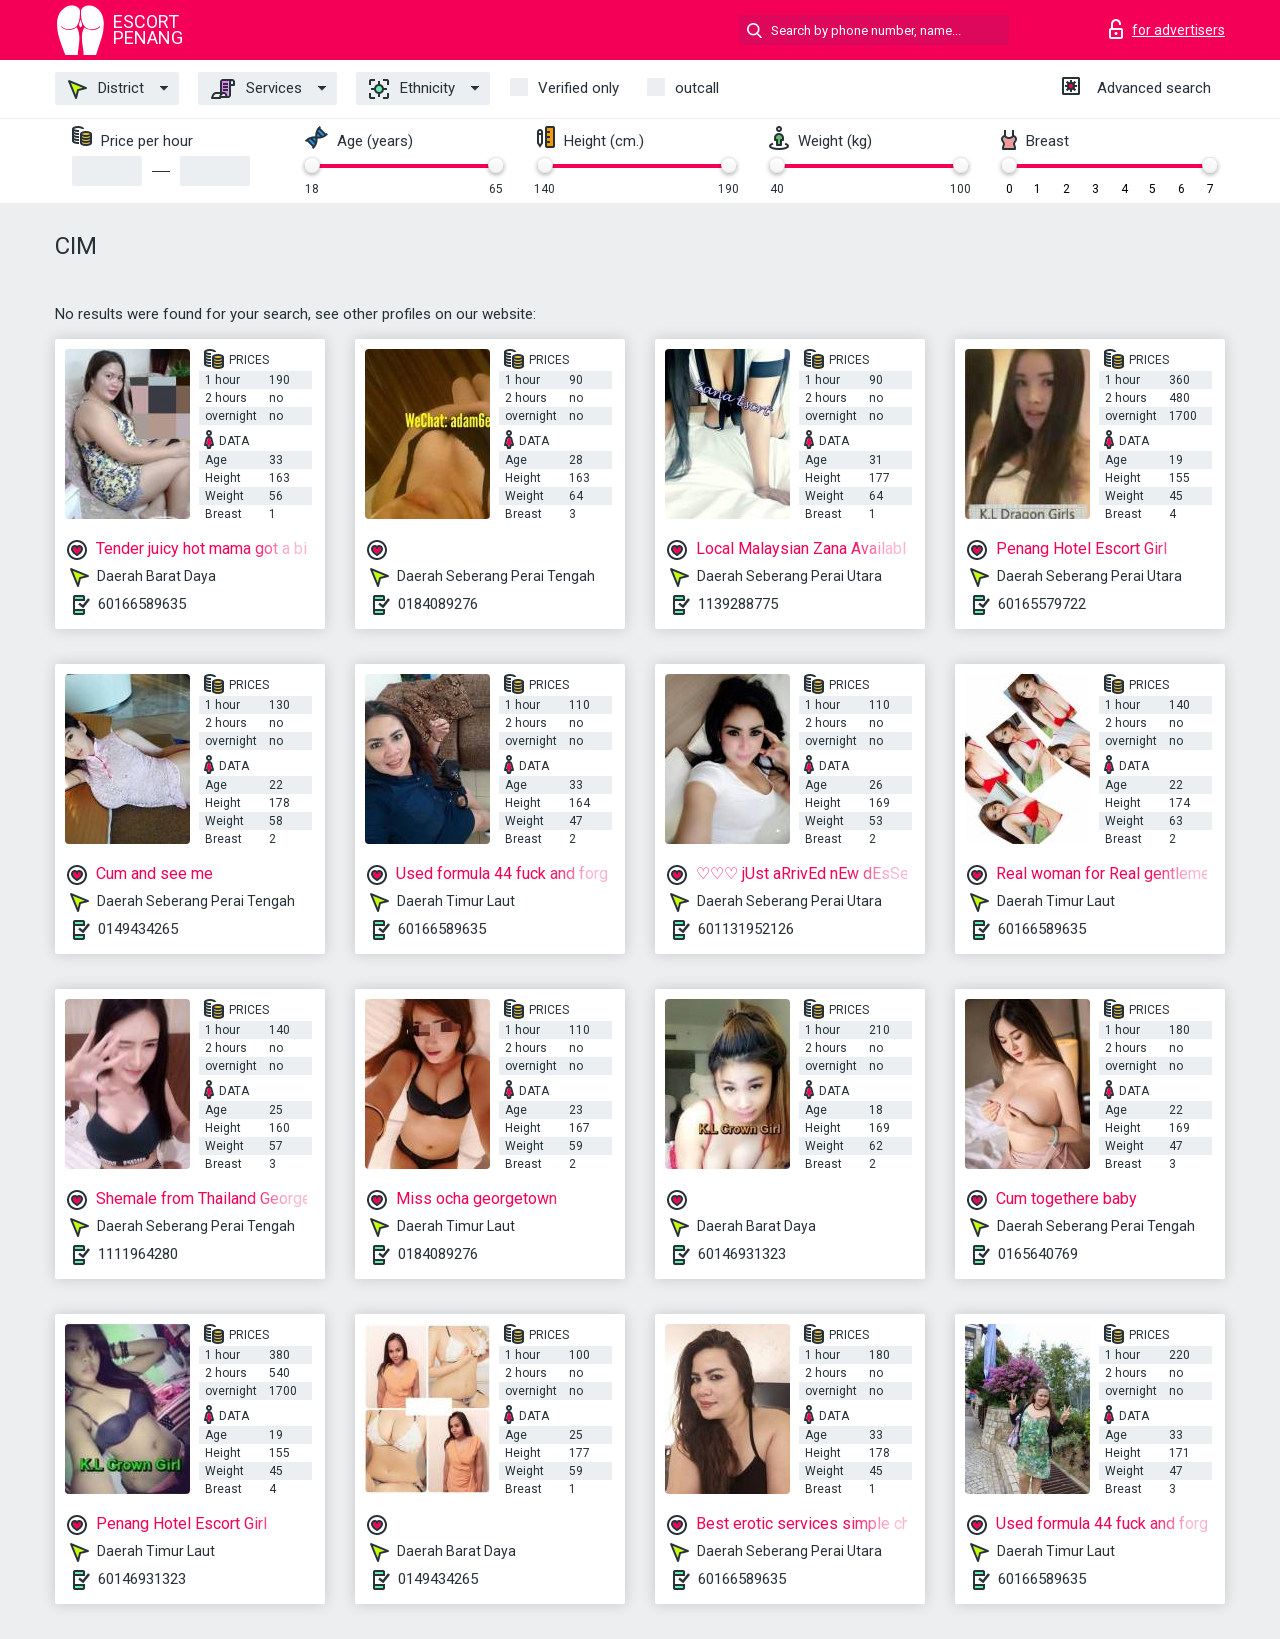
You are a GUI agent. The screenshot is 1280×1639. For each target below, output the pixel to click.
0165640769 (1038, 1254)
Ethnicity (412, 89)
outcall (697, 88)
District (106, 89)
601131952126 (746, 929)
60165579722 (1042, 604)
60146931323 (742, 1254)
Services (256, 89)
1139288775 (738, 604)
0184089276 (438, 604)
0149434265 (138, 929)
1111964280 (138, 1254)
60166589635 (142, 604)
